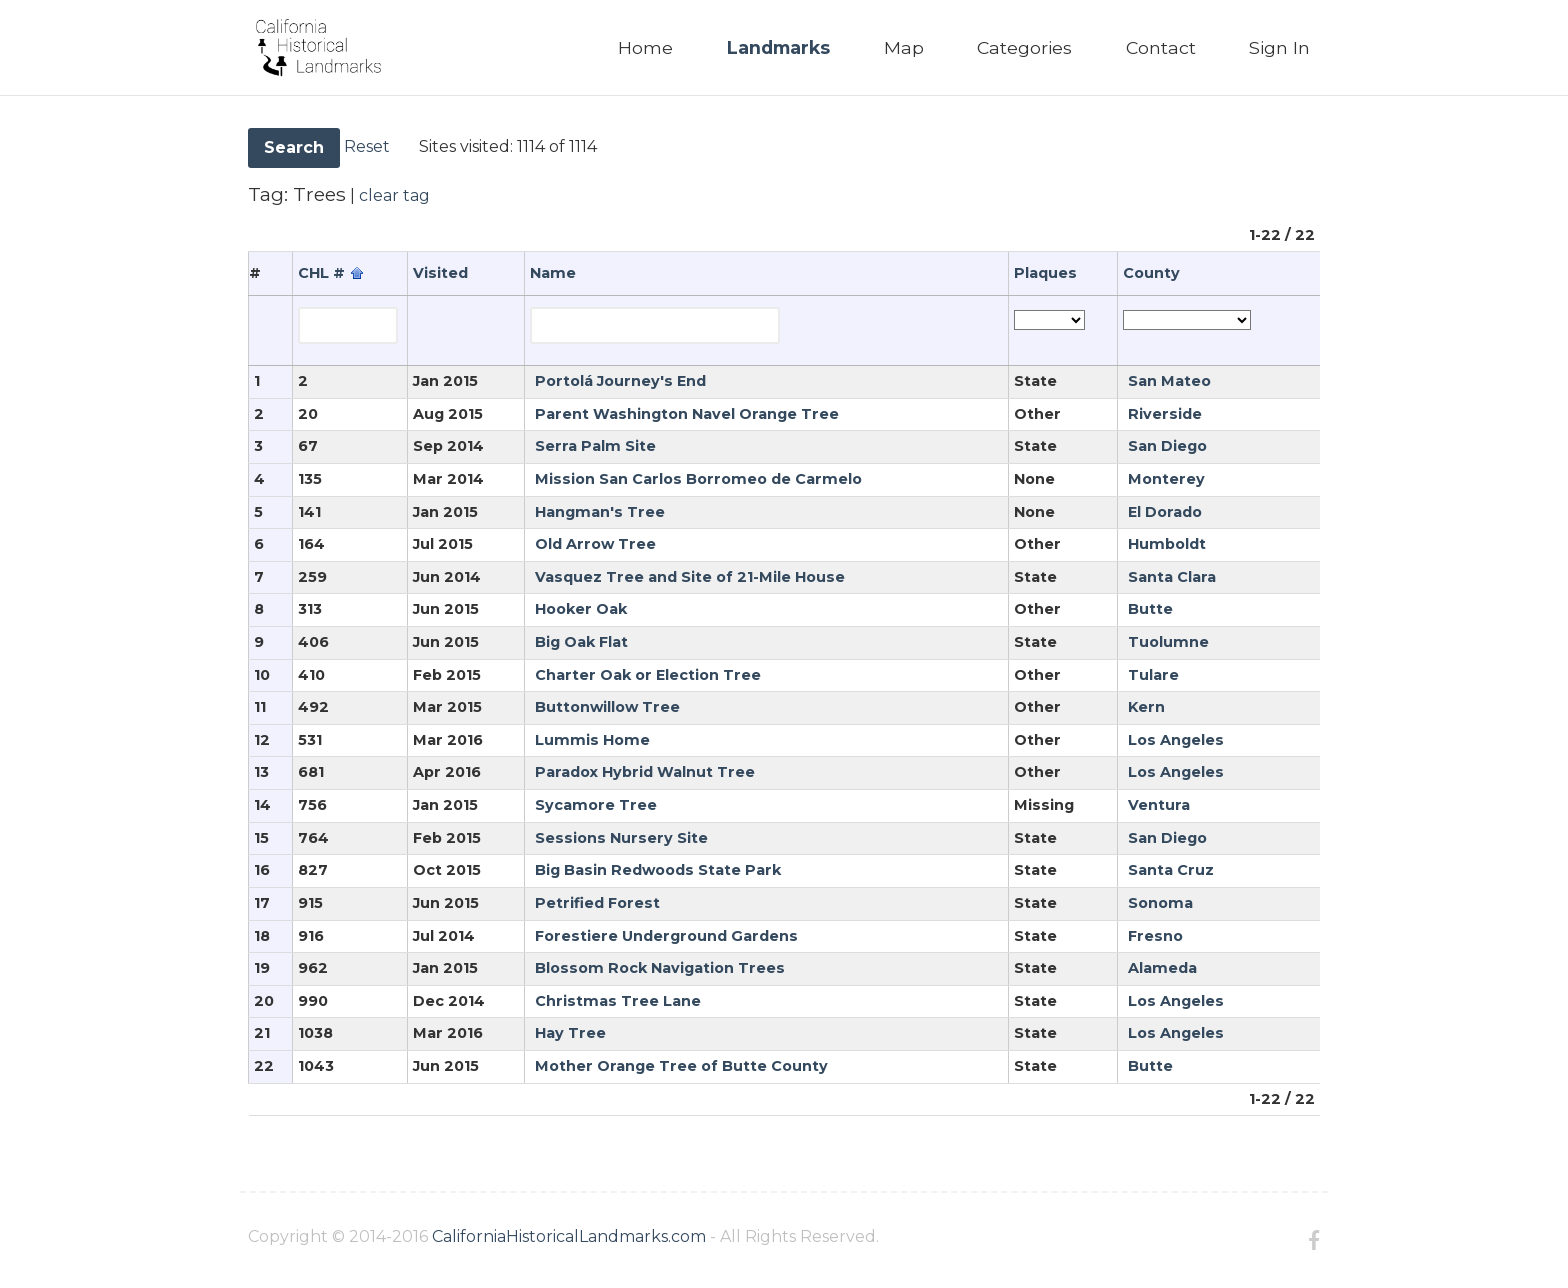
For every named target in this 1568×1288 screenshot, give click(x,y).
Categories (1024, 47)
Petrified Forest (597, 903)
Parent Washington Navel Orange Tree (687, 414)
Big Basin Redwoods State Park (658, 870)
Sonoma (1160, 903)
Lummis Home (592, 740)
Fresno (1155, 936)
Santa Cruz (1171, 870)
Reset (367, 146)
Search (294, 147)
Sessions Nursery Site (621, 838)
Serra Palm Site (595, 446)
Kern (1146, 707)
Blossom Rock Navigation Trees (660, 968)
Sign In (1279, 47)
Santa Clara (1172, 577)
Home (645, 47)
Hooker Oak (581, 609)
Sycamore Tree (596, 805)
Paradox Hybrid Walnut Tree (645, 772)
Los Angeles (1176, 740)
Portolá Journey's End (620, 381)
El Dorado (1165, 512)
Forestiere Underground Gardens (666, 936)
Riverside (1165, 414)
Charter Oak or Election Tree (648, 675)
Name (553, 273)
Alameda (1162, 968)
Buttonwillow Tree (607, 707)
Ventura (1159, 805)
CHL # (321, 273)
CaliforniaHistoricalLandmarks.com (569, 1236)
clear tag (394, 195)
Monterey (1166, 479)
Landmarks (778, 47)
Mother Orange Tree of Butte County (681, 1066)
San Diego (1167, 446)
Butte (1150, 609)
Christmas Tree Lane (618, 1001)
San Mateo (1169, 381)
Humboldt (1167, 544)
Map (904, 47)
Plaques (1045, 273)
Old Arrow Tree (595, 544)
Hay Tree (570, 1033)
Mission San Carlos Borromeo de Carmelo (698, 479)
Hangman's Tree (600, 512)
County (1151, 273)
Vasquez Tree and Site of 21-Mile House (690, 577)
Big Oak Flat (581, 642)
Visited (440, 273)
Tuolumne (1168, 642)
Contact (1161, 47)
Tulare (1153, 675)
